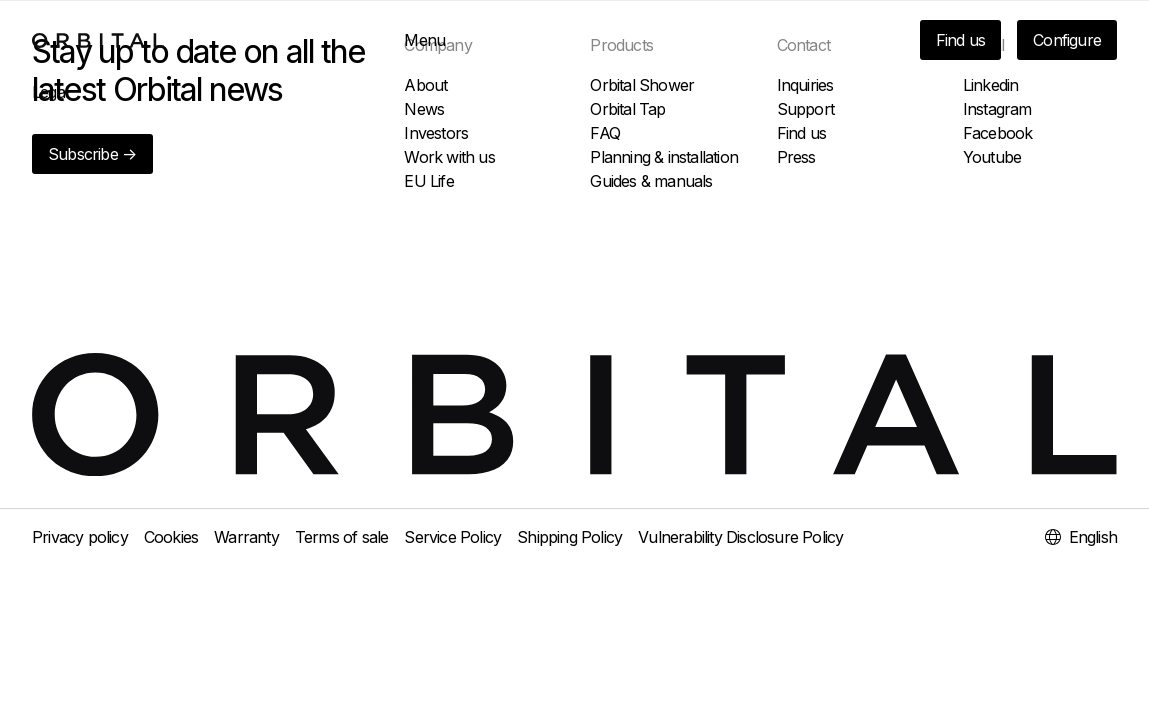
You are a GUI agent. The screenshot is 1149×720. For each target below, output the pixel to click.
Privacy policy (80, 537)
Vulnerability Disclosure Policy (740, 537)
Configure (1067, 40)
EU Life (428, 181)
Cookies (171, 537)
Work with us (449, 157)
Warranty (246, 537)
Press (796, 157)
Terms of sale (342, 537)
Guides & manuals (651, 181)
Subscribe (92, 154)
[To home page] (98, 40)
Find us (960, 40)
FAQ (605, 133)
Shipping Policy (569, 537)
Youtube (992, 157)
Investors (436, 133)
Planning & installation (664, 157)
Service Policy (452, 537)
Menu (424, 40)
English (1081, 537)
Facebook (998, 133)
